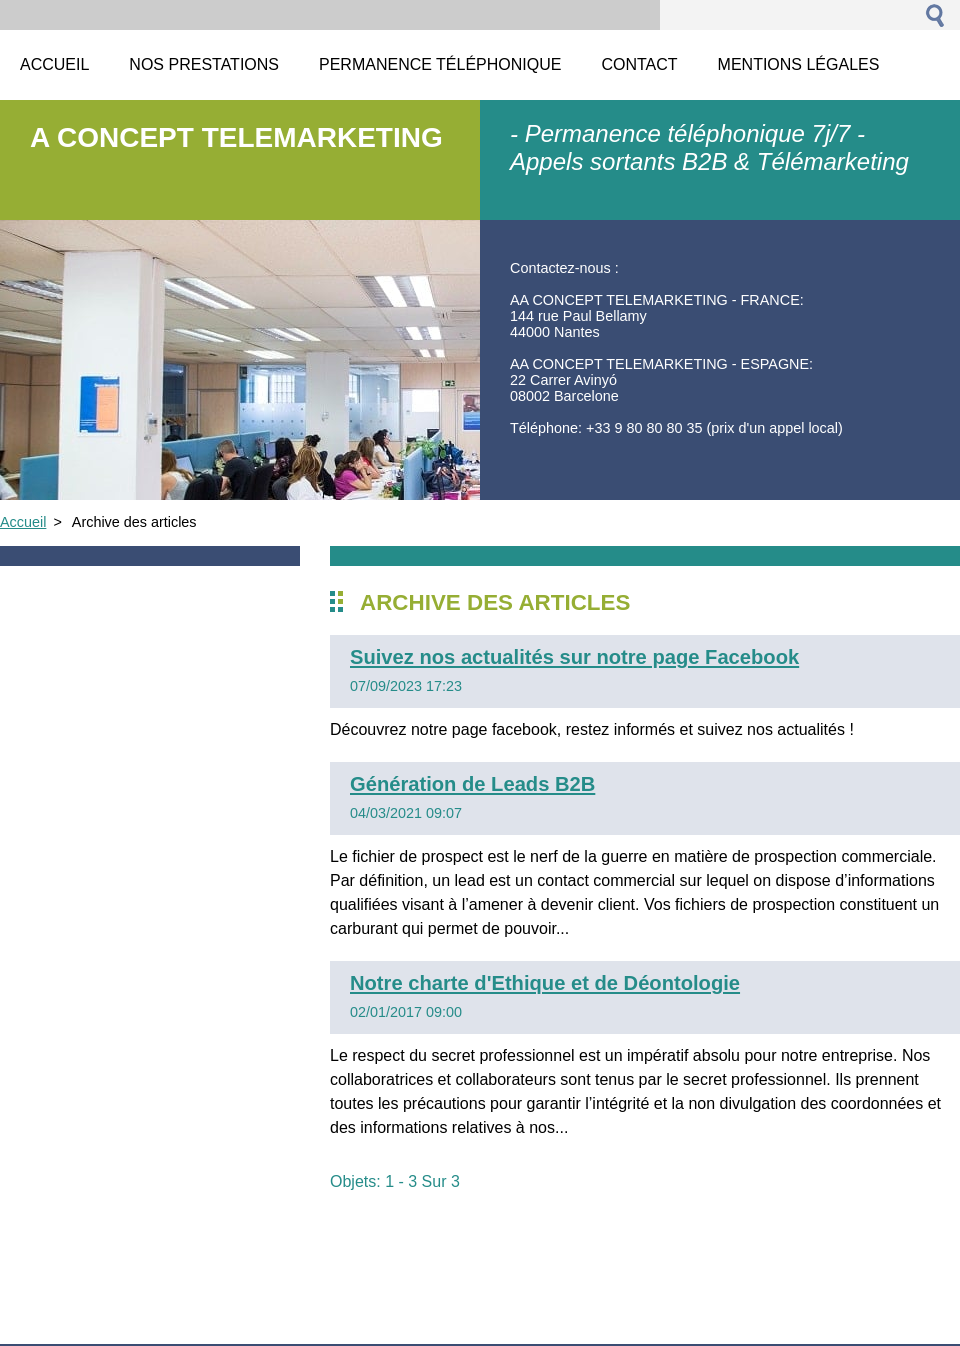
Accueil (23, 522)
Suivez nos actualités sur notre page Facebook (574, 657)
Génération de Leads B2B (472, 784)
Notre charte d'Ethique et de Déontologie (545, 983)
